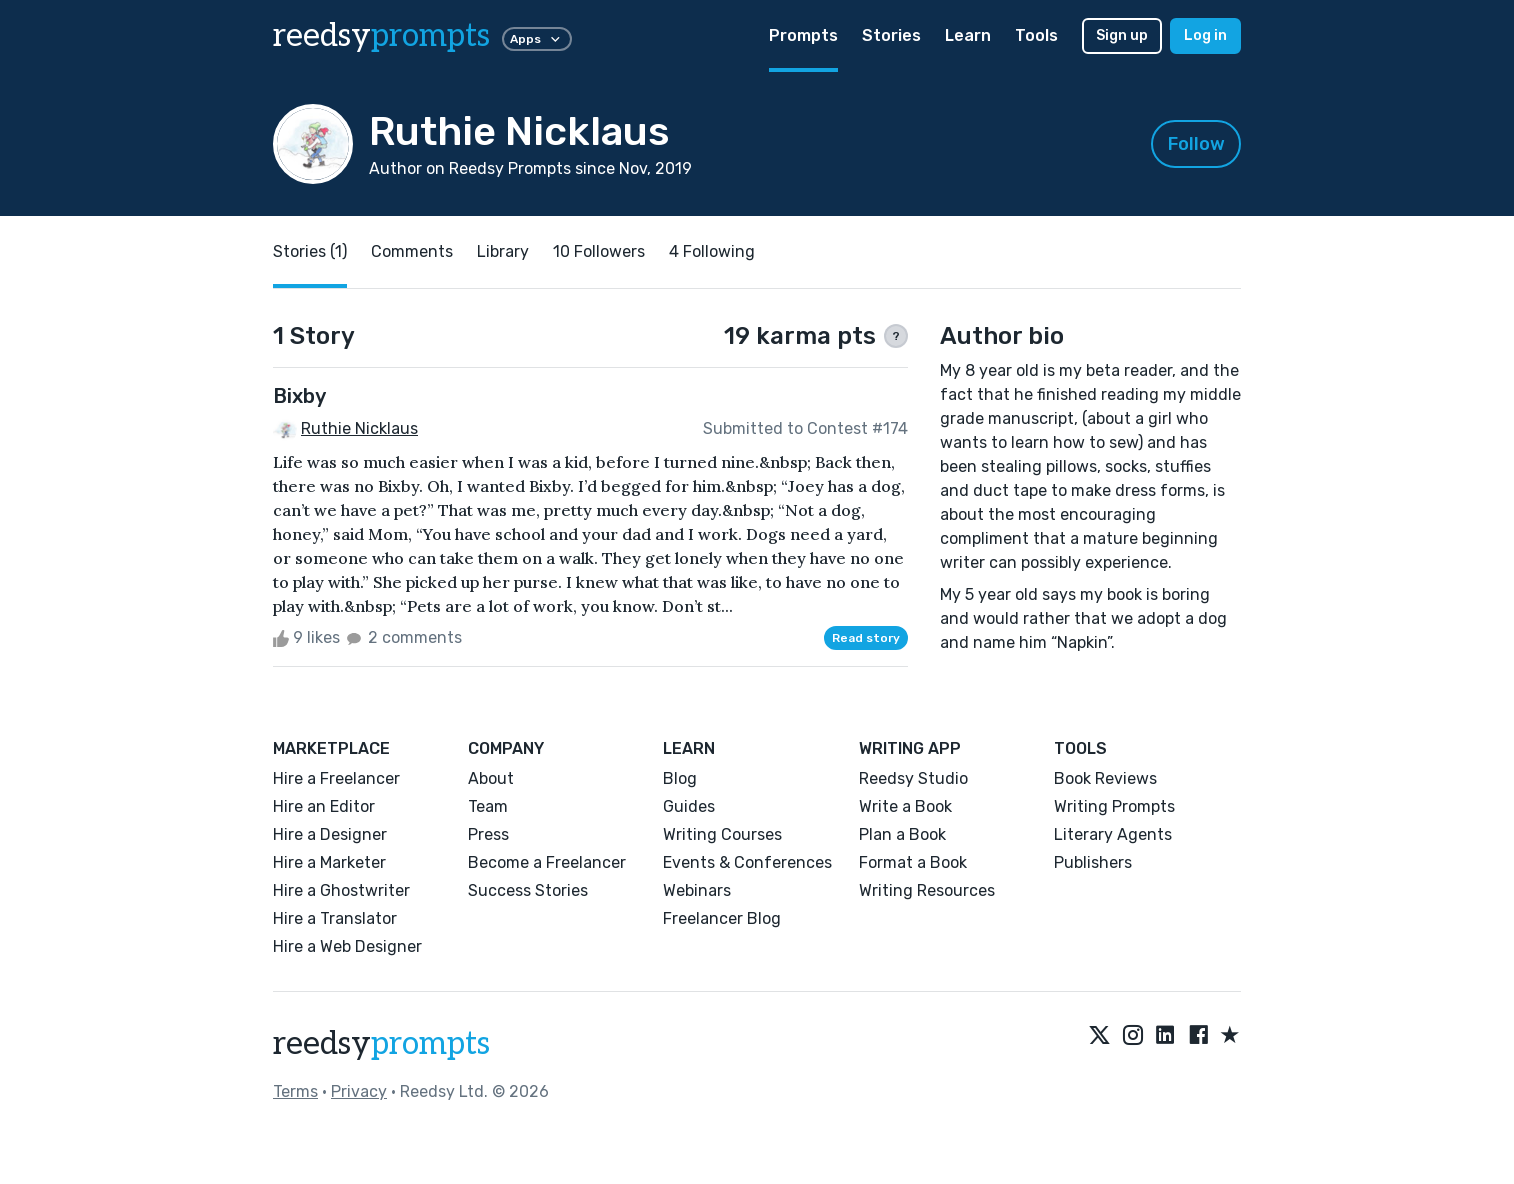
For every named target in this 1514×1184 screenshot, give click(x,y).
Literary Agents (1113, 834)
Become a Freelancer (547, 862)
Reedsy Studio (913, 778)
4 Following (712, 251)
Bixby (299, 396)
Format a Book (913, 862)
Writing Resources (927, 890)
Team (488, 806)
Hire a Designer (330, 834)
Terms (295, 1091)
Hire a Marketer (329, 862)
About (491, 778)
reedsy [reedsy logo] (381, 36)
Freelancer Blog (722, 918)
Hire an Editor (324, 806)
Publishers (1093, 862)
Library (503, 251)
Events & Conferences (747, 862)
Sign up (1122, 35)
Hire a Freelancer (336, 778)
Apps (537, 39)
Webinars (697, 890)
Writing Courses (722, 834)
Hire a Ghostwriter (341, 890)
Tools (1036, 35)
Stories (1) (310, 251)
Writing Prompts (1114, 806)
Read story (866, 638)
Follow (1196, 144)
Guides (689, 806)
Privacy (359, 1091)
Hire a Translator (335, 918)
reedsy (381, 1044)
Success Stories (528, 890)
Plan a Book (902, 834)
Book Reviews (1105, 778)
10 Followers (599, 251)
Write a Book (905, 806)
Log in (1205, 35)
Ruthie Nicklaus (359, 428)
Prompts (803, 35)
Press (488, 834)
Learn (968, 35)
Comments (412, 251)
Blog (680, 778)
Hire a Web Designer (347, 946)
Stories (891, 35)
